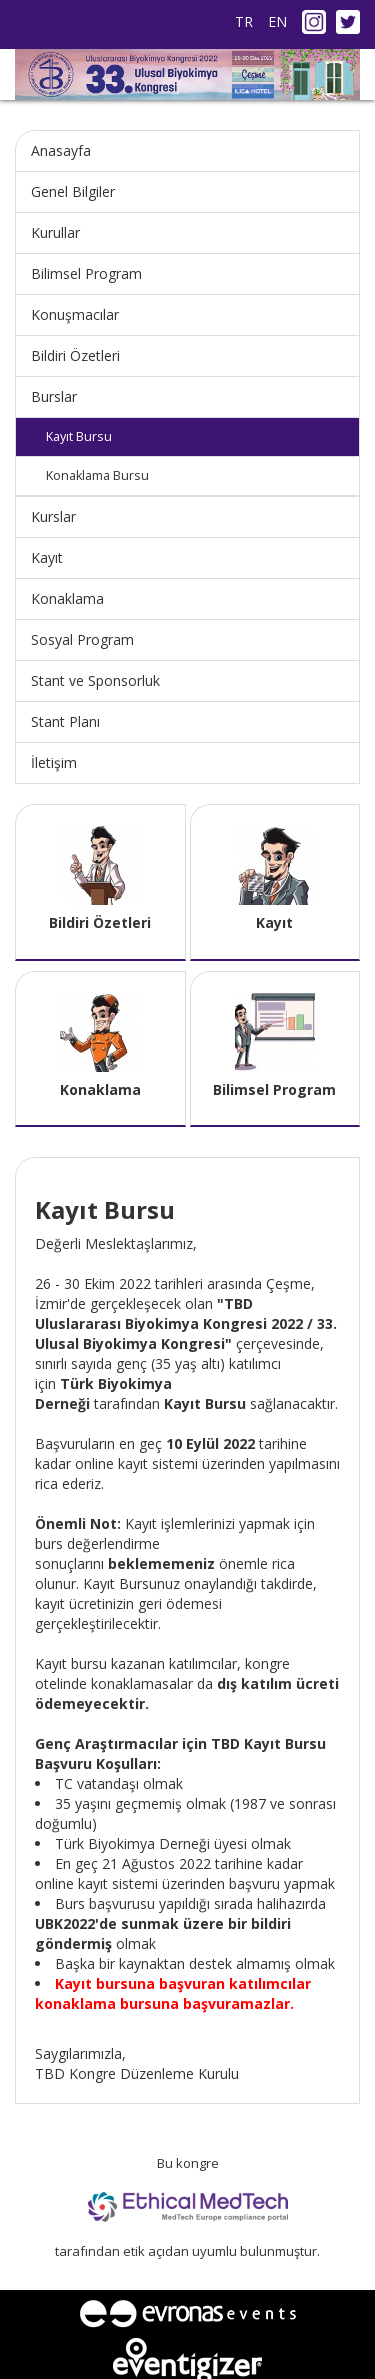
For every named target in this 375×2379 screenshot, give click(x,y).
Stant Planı (65, 721)
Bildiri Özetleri (75, 355)
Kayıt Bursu (79, 436)
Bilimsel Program (86, 273)
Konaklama (67, 598)
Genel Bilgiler (73, 191)
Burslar (54, 396)
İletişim (54, 762)
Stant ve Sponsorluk (95, 680)
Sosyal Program (82, 639)
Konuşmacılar (75, 314)
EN (277, 21)
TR (244, 21)
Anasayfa (61, 150)
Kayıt (47, 557)
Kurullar (55, 232)
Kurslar (53, 516)
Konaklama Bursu (97, 475)
